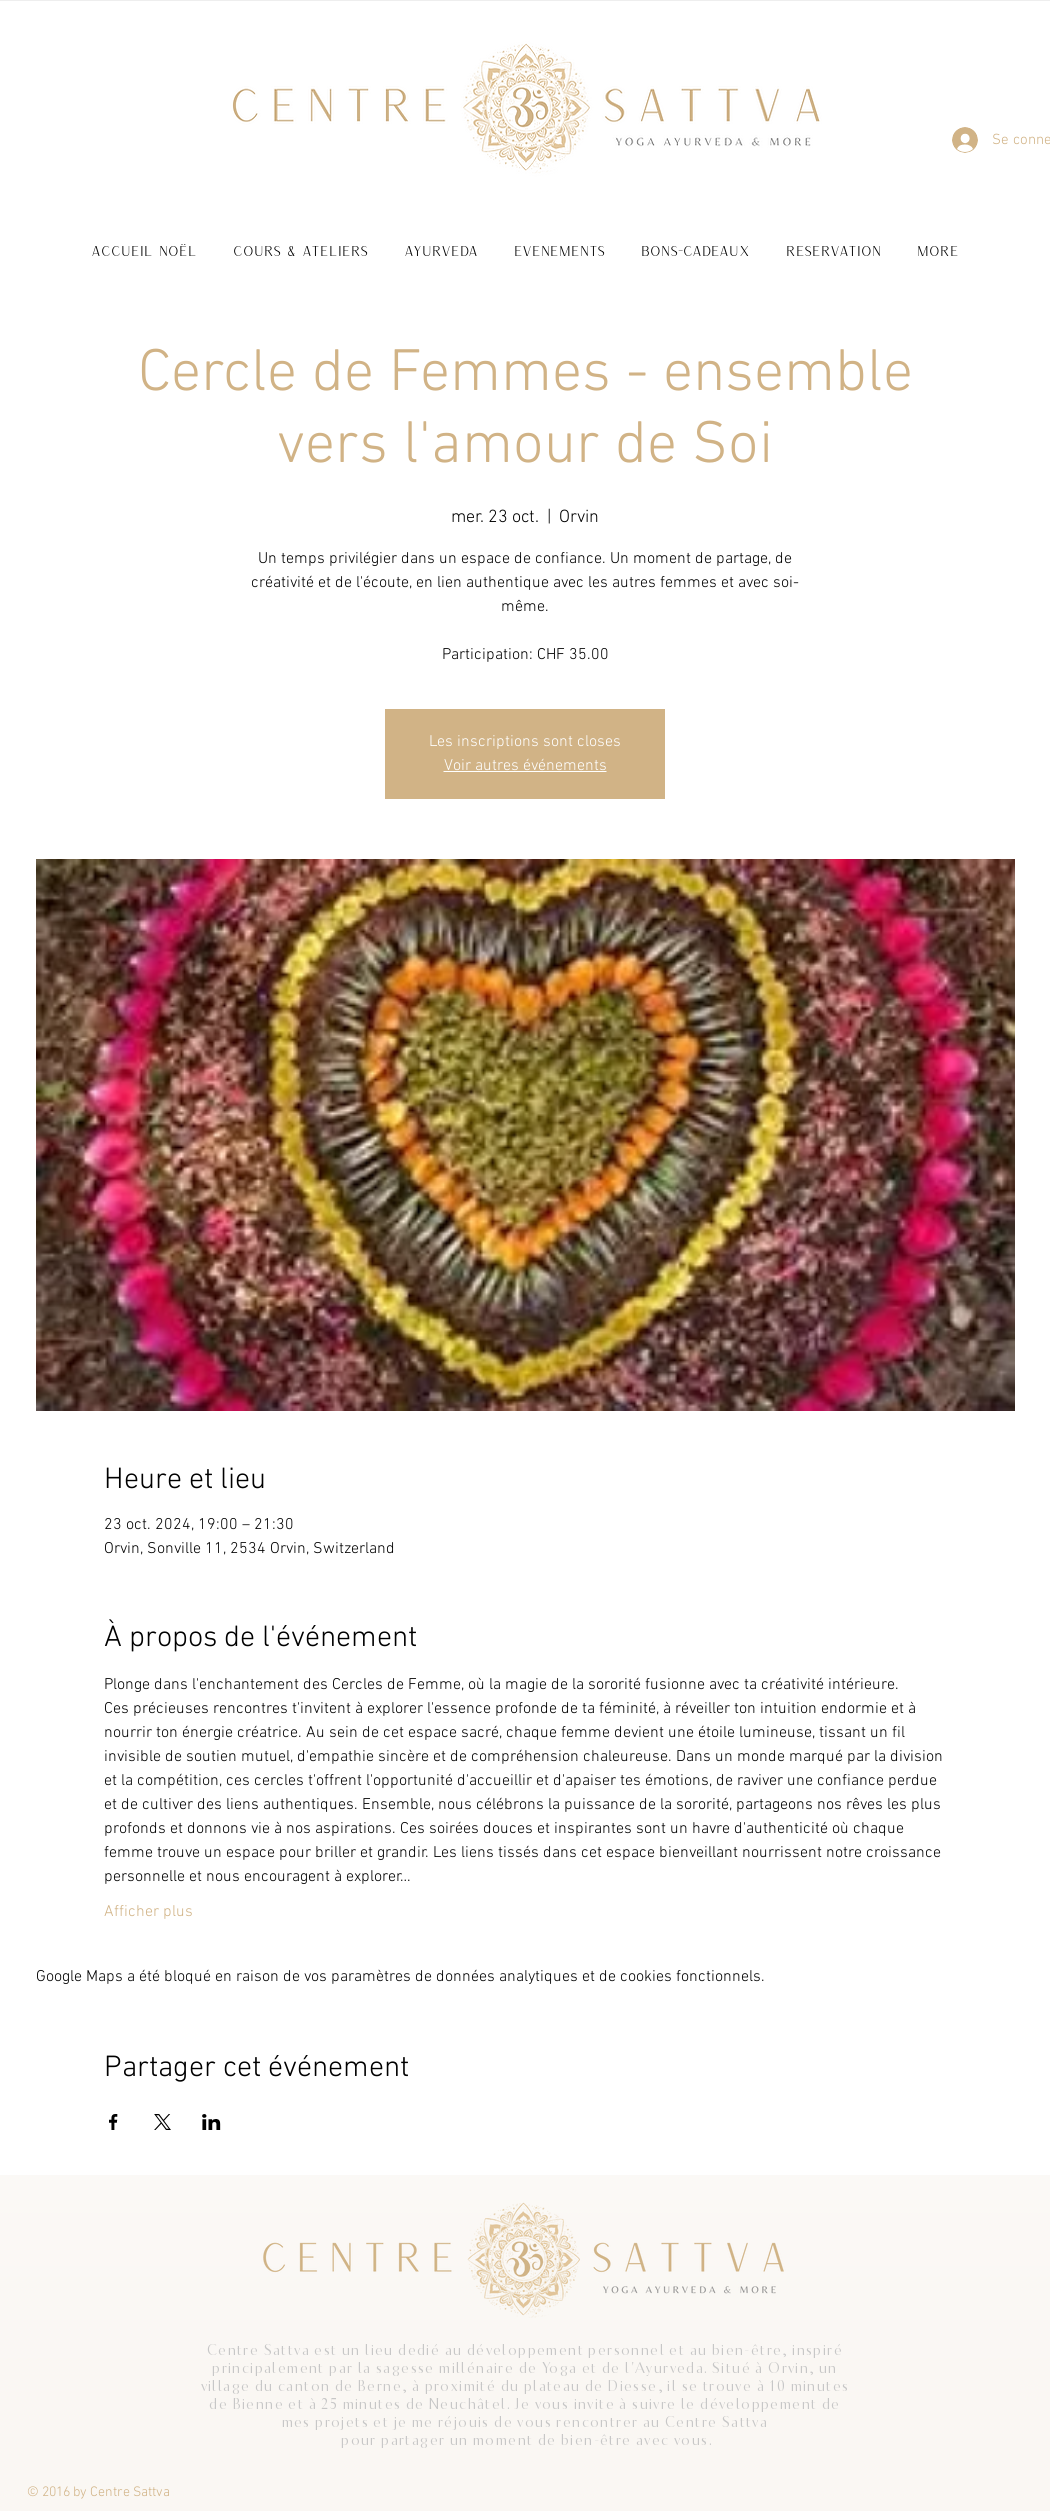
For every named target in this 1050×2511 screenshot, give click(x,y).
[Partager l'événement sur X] (162, 2122)
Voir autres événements (525, 766)
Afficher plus (148, 1912)
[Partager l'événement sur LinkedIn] (211, 2122)
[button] (300, 241)
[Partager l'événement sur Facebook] (113, 2122)
